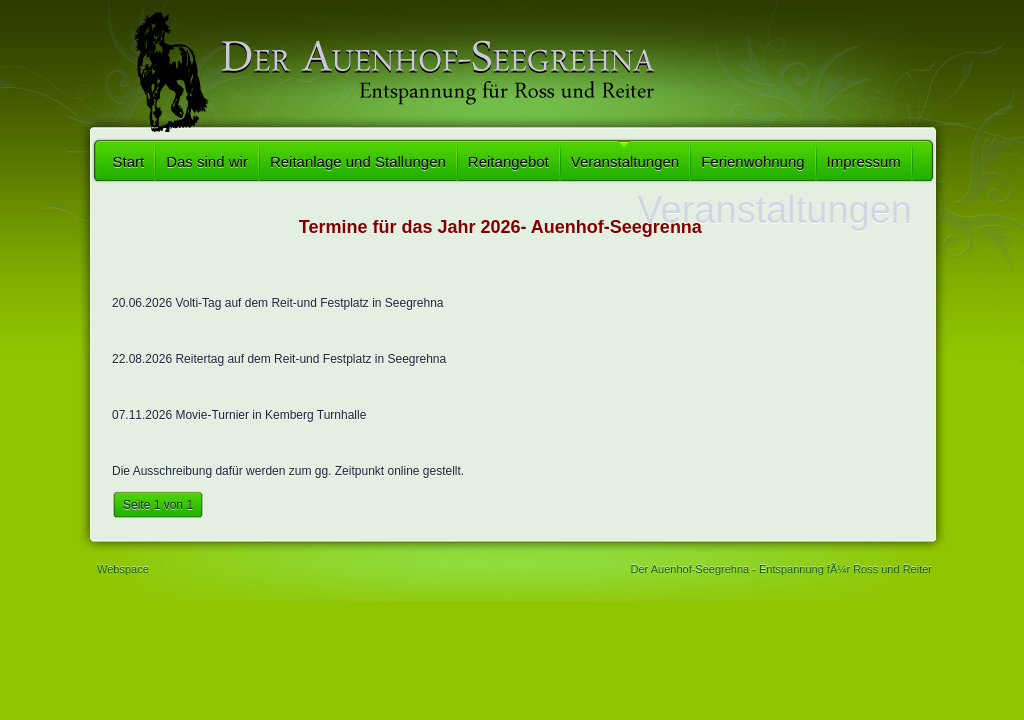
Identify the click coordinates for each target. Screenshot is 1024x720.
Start (129, 161)
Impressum (864, 161)
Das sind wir (207, 161)
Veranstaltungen (625, 161)
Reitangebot (508, 161)
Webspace (123, 569)
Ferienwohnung (752, 161)
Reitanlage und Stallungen (358, 161)
